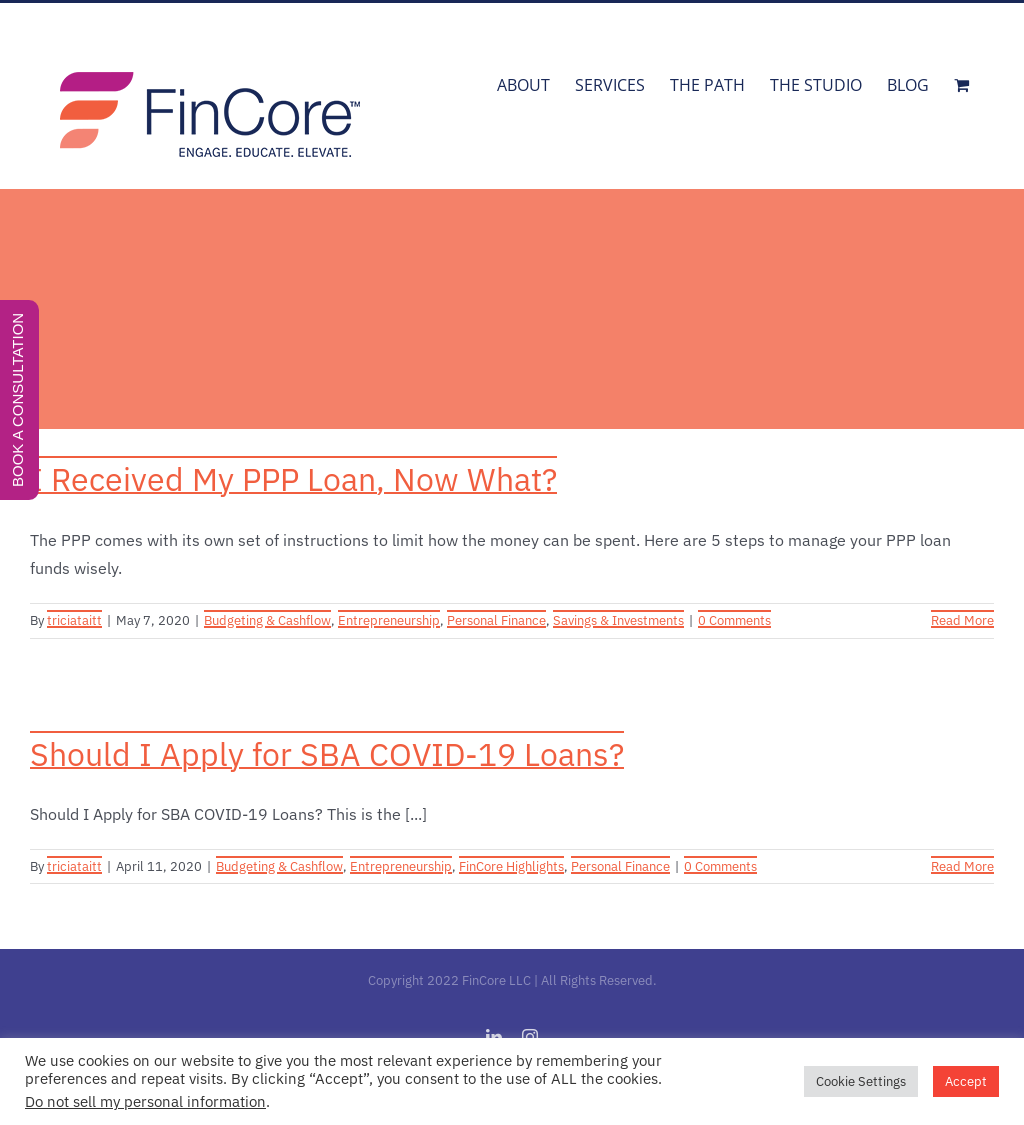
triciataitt (74, 620)
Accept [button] (966, 1081)
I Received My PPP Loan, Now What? (293, 479)
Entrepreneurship (389, 620)
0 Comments (734, 620)
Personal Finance (496, 620)
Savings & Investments (618, 620)
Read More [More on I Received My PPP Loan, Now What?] (962, 620)
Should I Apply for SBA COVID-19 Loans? (327, 754)
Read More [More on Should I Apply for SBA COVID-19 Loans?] (962, 866)
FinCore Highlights (511, 866)
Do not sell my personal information (145, 1101)
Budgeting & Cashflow (267, 620)
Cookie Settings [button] (861, 1081)
